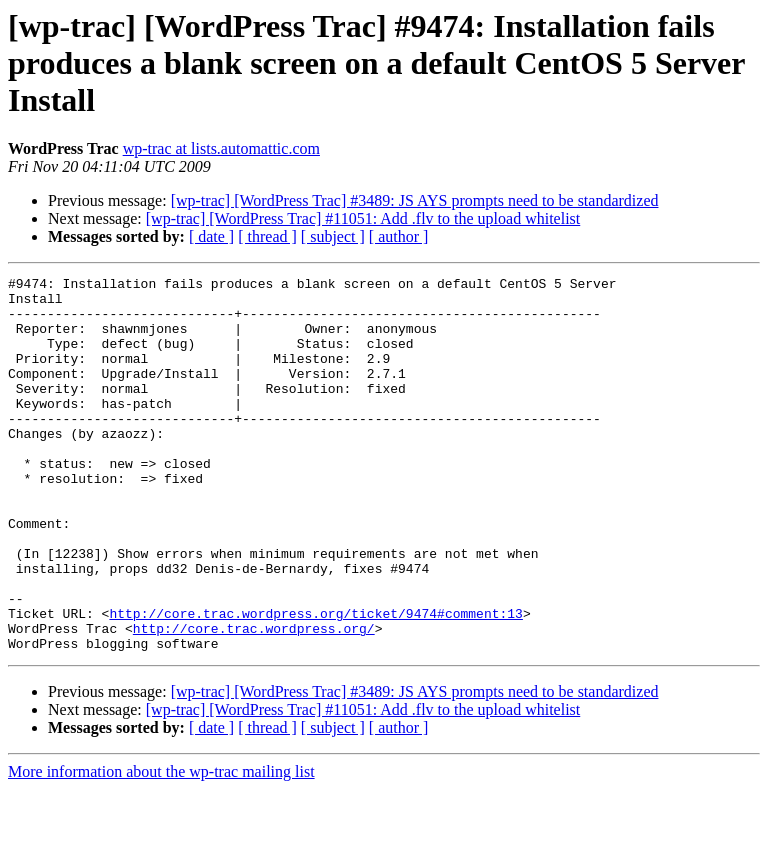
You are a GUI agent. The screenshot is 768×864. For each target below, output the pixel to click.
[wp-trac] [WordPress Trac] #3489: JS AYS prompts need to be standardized (415, 200)
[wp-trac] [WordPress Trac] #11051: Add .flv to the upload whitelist (363, 218)
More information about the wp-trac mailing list (161, 846)
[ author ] (399, 236)
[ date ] (211, 236)
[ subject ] (333, 236)
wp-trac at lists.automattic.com (221, 148)
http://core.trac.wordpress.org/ (254, 700)
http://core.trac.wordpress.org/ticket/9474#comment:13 (315, 682)
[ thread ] (267, 236)
